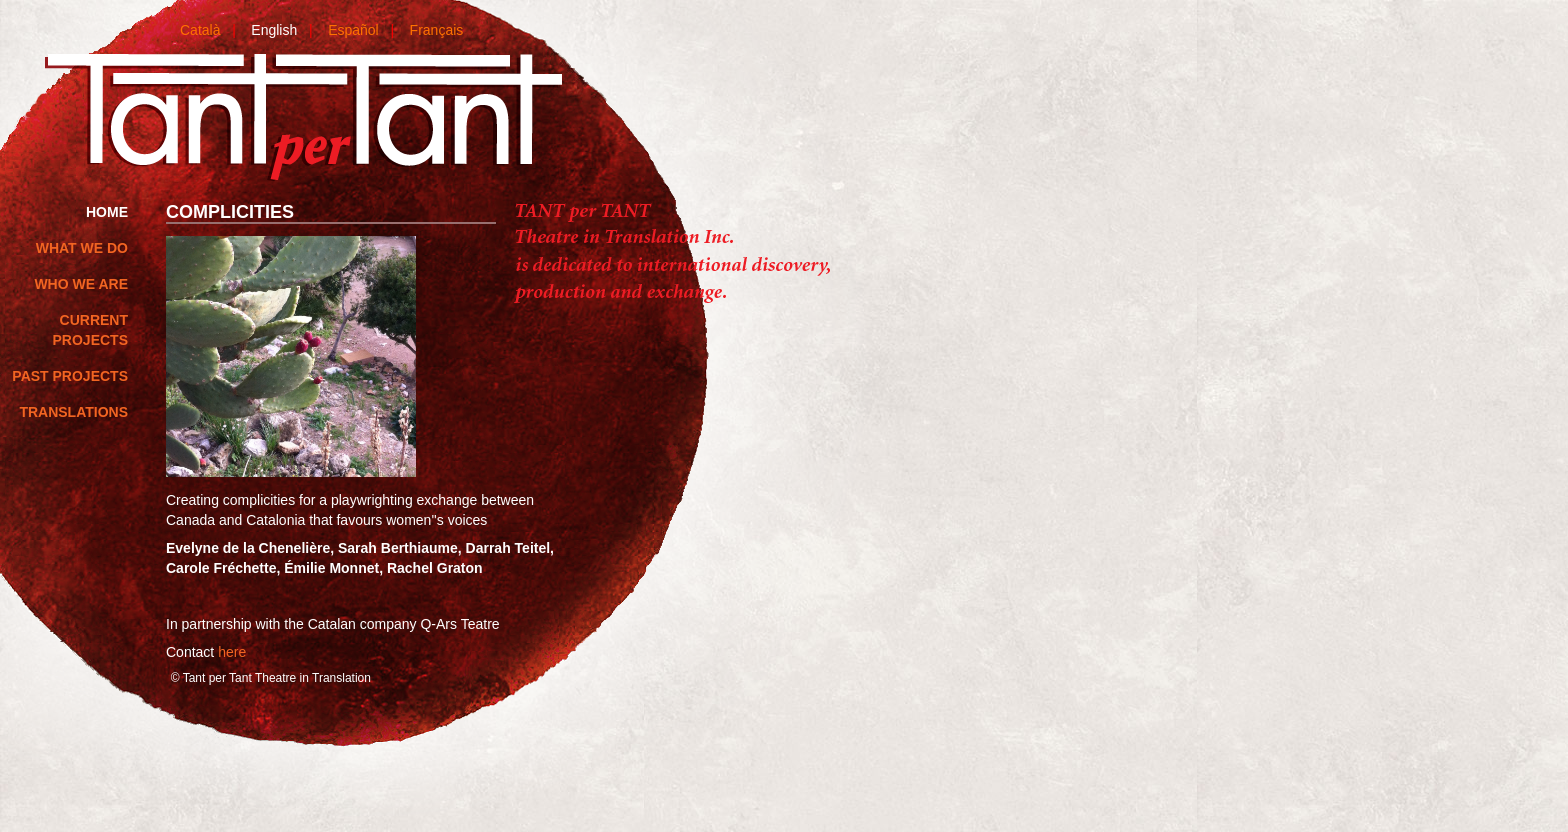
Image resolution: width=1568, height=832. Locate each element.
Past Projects (70, 376)
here (232, 652)
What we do (82, 248)
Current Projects (90, 330)
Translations (73, 412)
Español (353, 30)
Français (437, 30)
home (107, 212)
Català (200, 30)
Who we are (81, 284)
